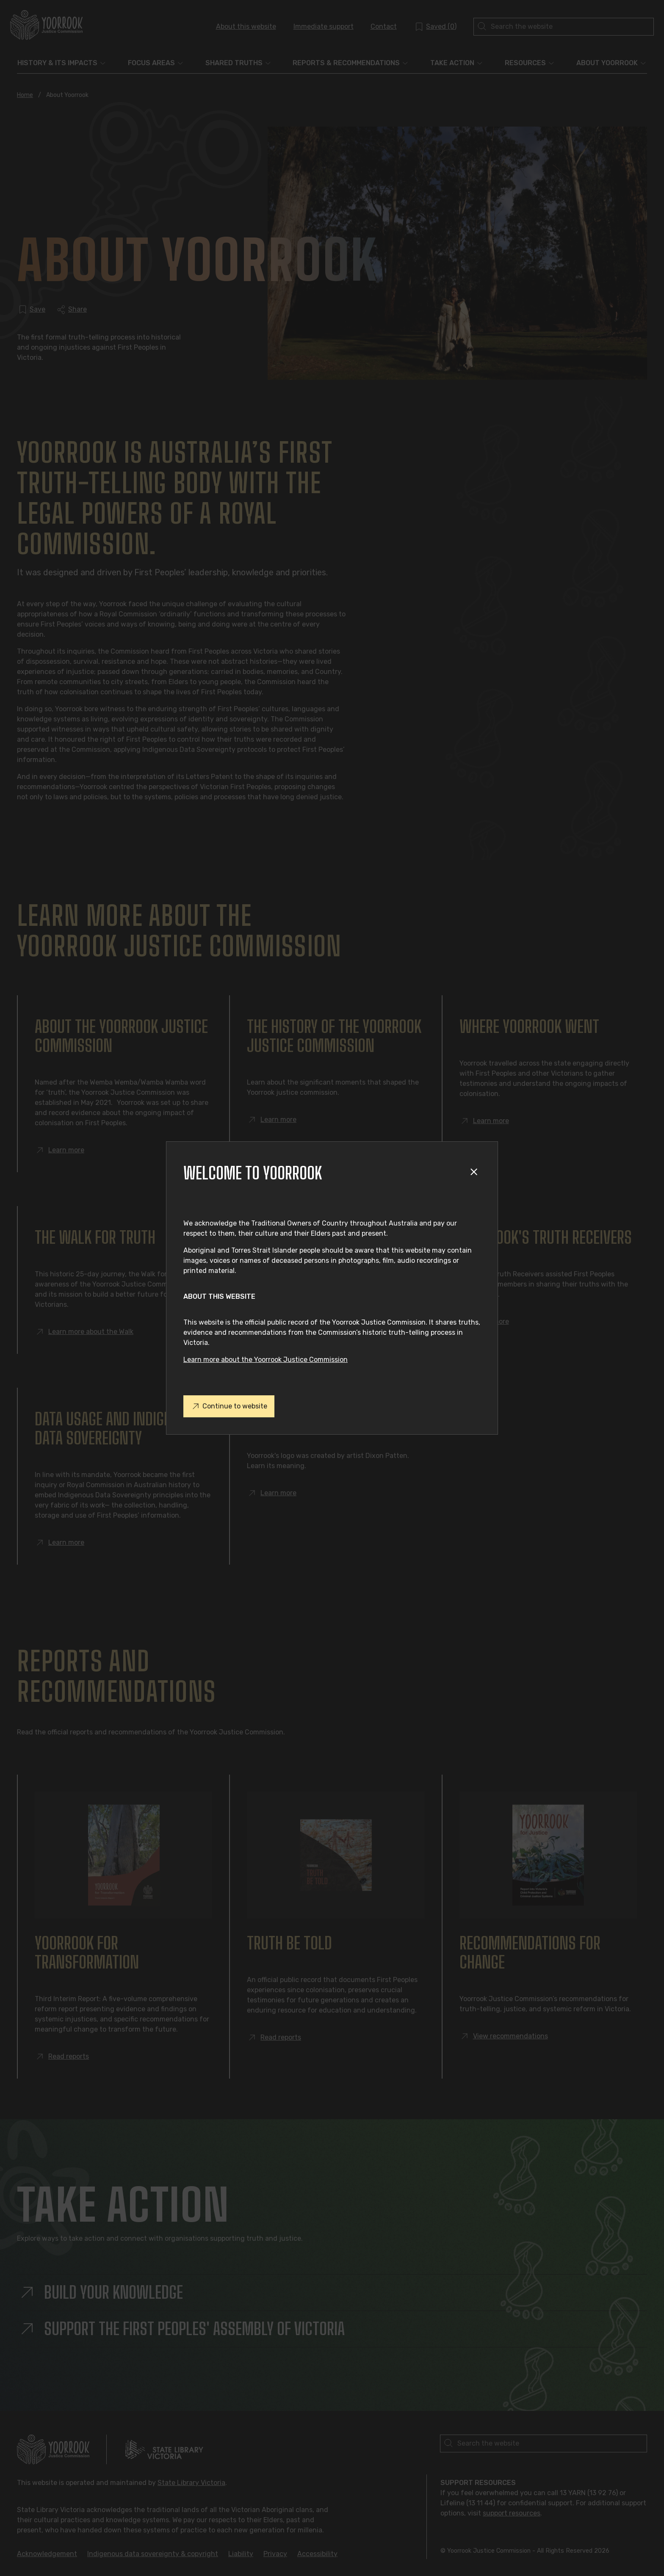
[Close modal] (475, 1173)
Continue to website (229, 1406)
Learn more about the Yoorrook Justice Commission (265, 1360)
